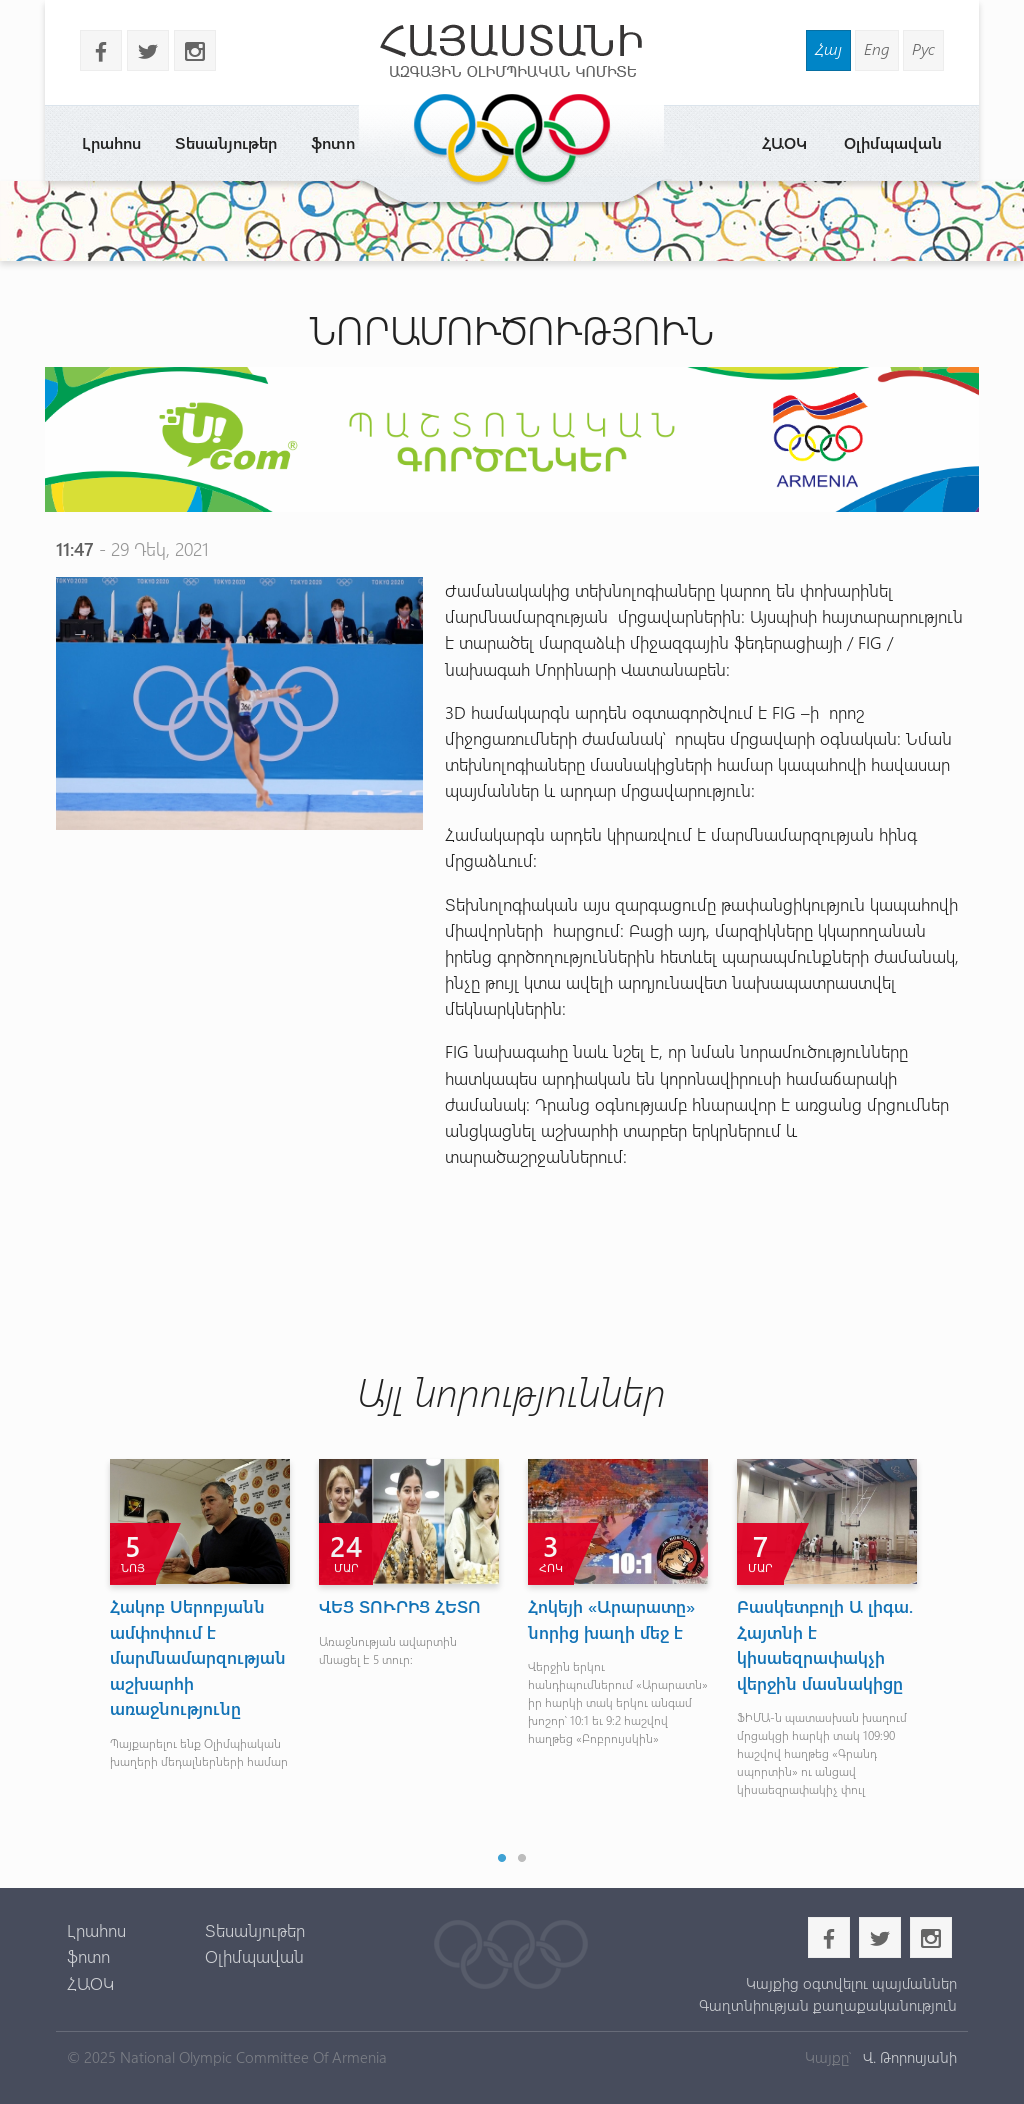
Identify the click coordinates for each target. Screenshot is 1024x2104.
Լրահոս (111, 142)
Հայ (828, 48)
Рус (923, 48)
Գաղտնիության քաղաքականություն (828, 2005)
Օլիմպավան (893, 142)
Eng (877, 48)
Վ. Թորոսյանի (908, 2057)
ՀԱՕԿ (784, 142)
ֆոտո (333, 142)
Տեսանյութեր (226, 142)
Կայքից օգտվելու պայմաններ (851, 1983)
